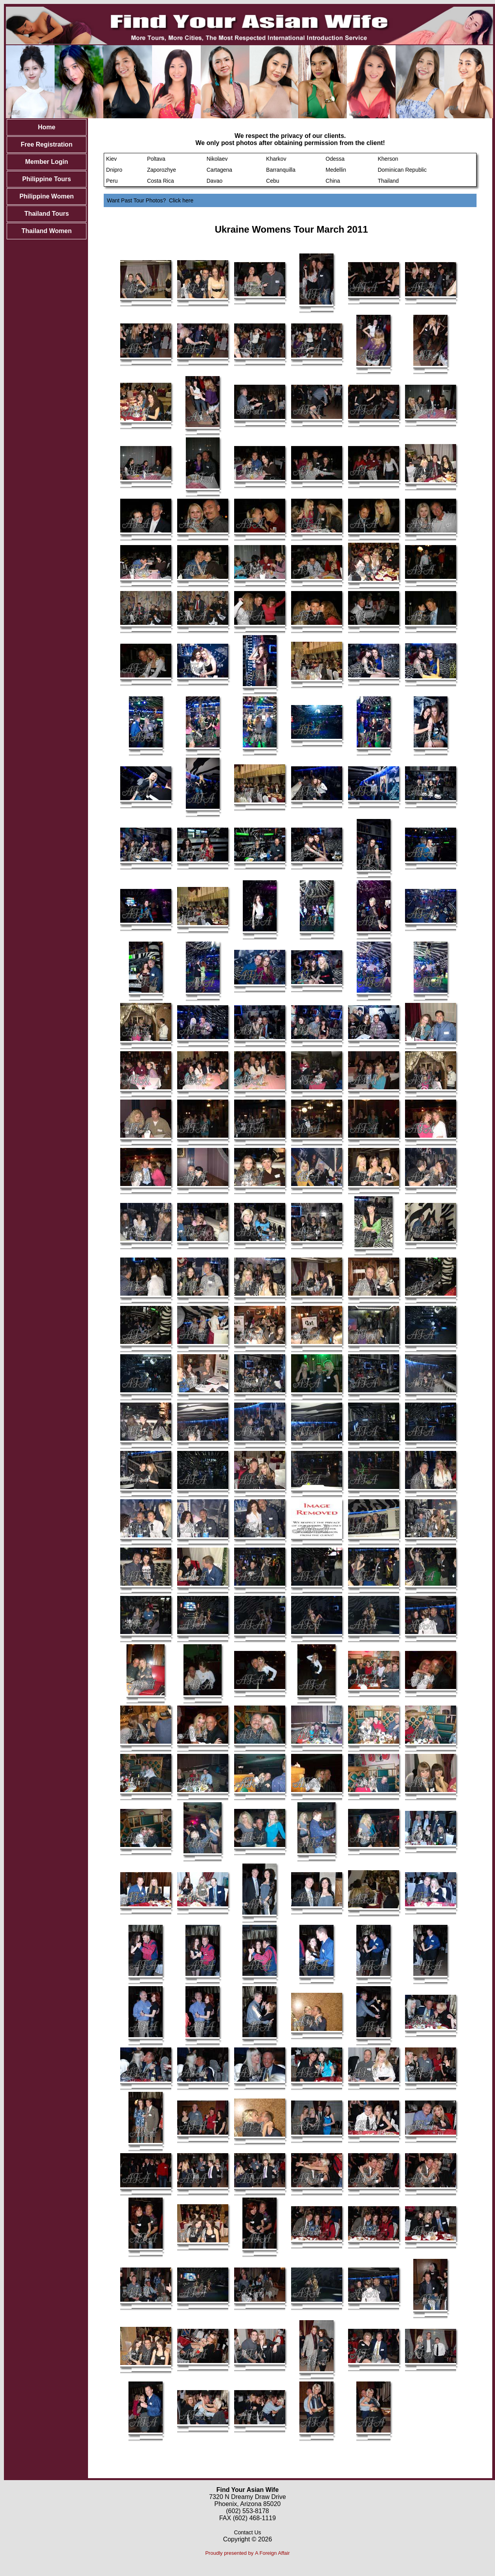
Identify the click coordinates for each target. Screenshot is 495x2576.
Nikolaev (217, 159)
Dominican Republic (402, 170)
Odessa (335, 159)
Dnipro (114, 170)
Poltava (156, 159)
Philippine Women (46, 196)
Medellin (336, 170)
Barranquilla (280, 170)
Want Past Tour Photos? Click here (150, 200)
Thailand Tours (46, 213)
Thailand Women (47, 231)
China (333, 181)
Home (46, 127)
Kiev (111, 159)
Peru (112, 181)
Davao (214, 181)
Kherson (388, 159)
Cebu (272, 181)
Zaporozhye (161, 170)
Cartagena (219, 170)
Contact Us (247, 2532)
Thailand (388, 181)
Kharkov (276, 159)
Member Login (46, 161)
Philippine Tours (46, 179)
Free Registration (47, 144)
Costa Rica (160, 181)
